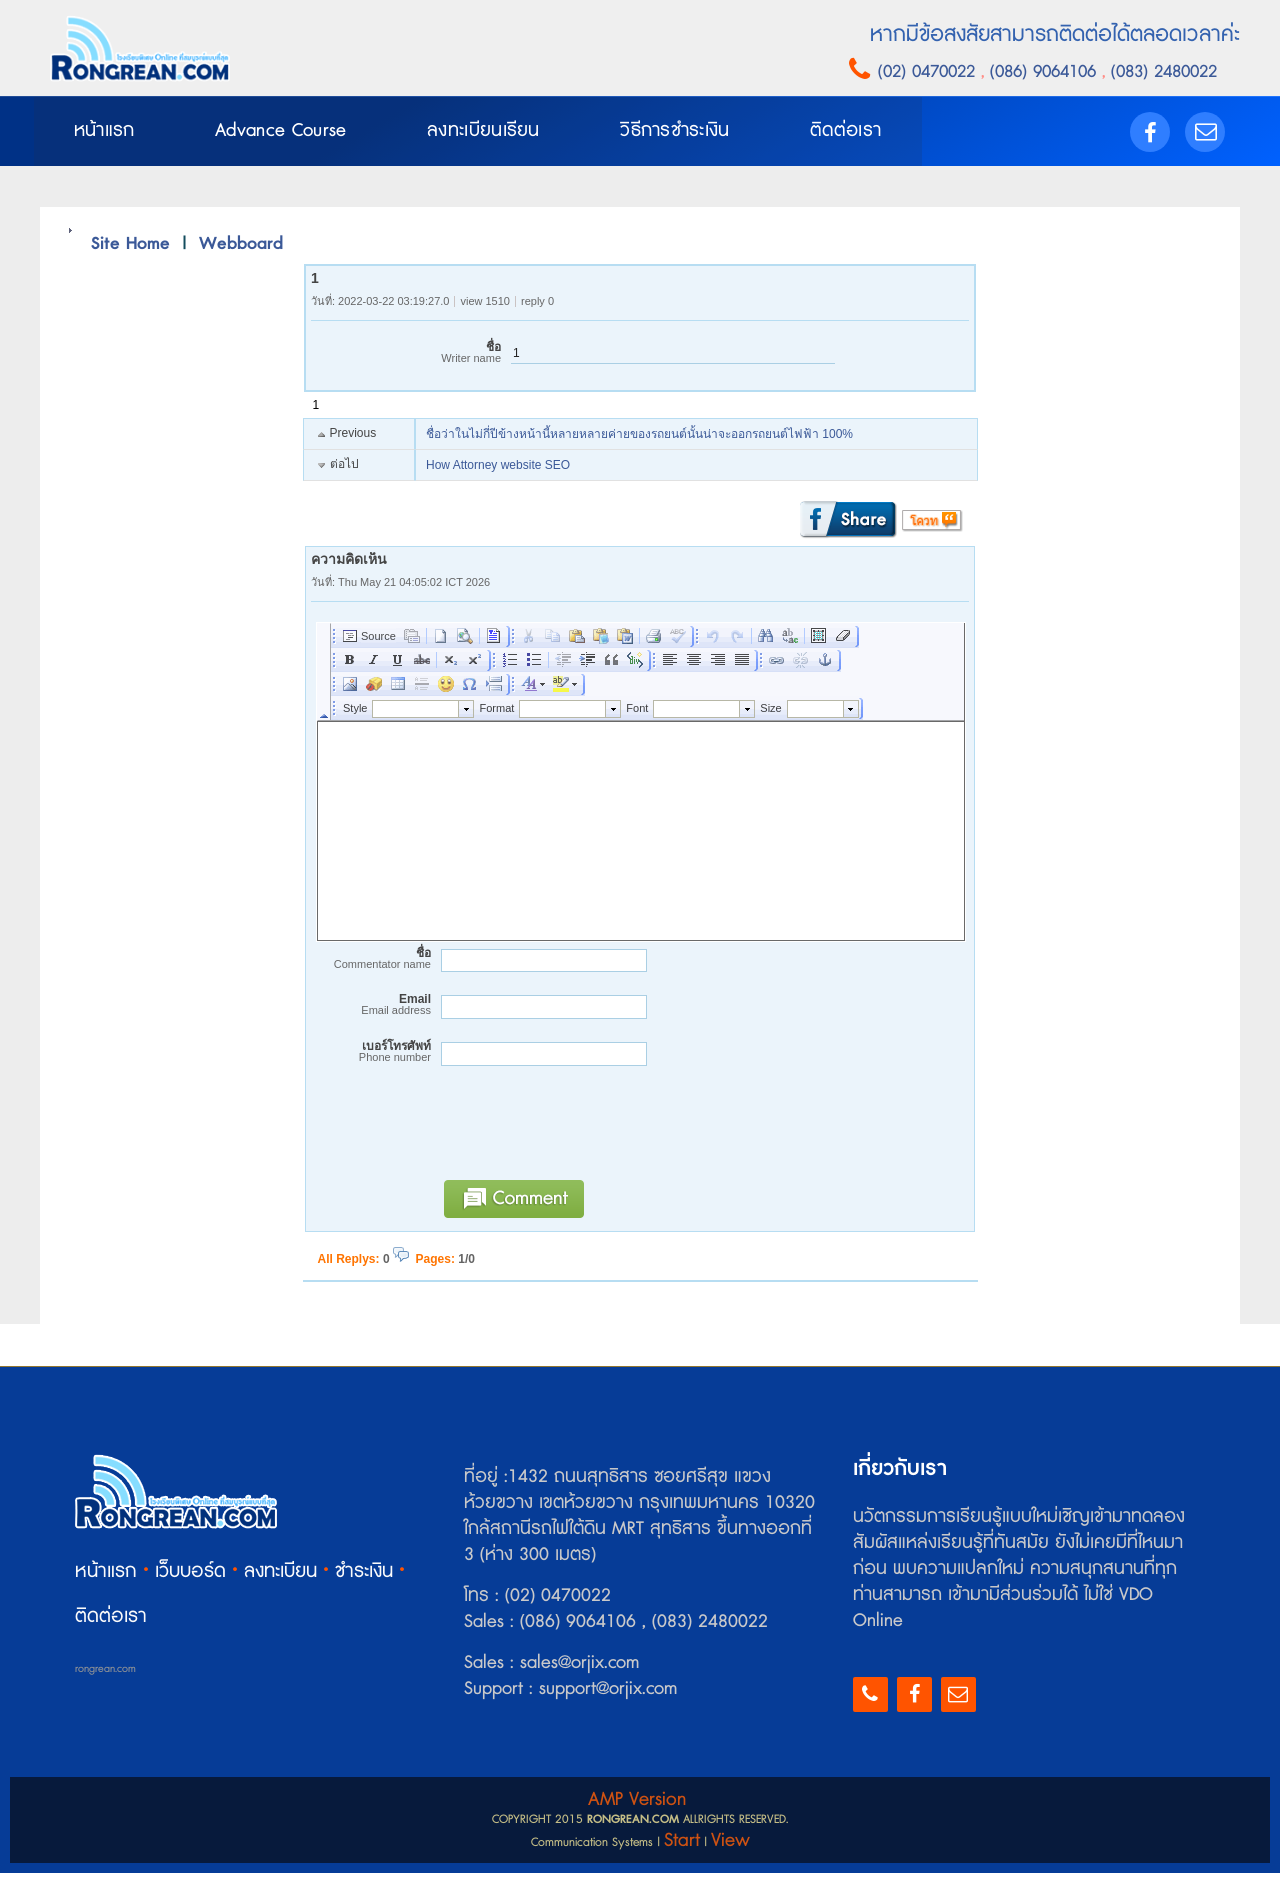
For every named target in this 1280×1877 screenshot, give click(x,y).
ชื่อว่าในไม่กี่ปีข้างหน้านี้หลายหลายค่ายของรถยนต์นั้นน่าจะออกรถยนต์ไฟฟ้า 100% (639, 439)
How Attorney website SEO (498, 470)
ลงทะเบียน (280, 1575)
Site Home (130, 247)
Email (371, 1008)
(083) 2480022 (1161, 71)
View (730, 1844)
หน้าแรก (106, 1575)
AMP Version (637, 1803)
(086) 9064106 (1046, 71)
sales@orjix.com (576, 1667)
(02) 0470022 (929, 71)
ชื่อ (406, 357)
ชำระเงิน (364, 1575)
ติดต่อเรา (111, 1620)
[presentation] (585, 1136)
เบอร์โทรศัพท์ (371, 1055)
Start (682, 1844)
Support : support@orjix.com (570, 1693)
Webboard (241, 247)
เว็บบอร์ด (190, 1575)
